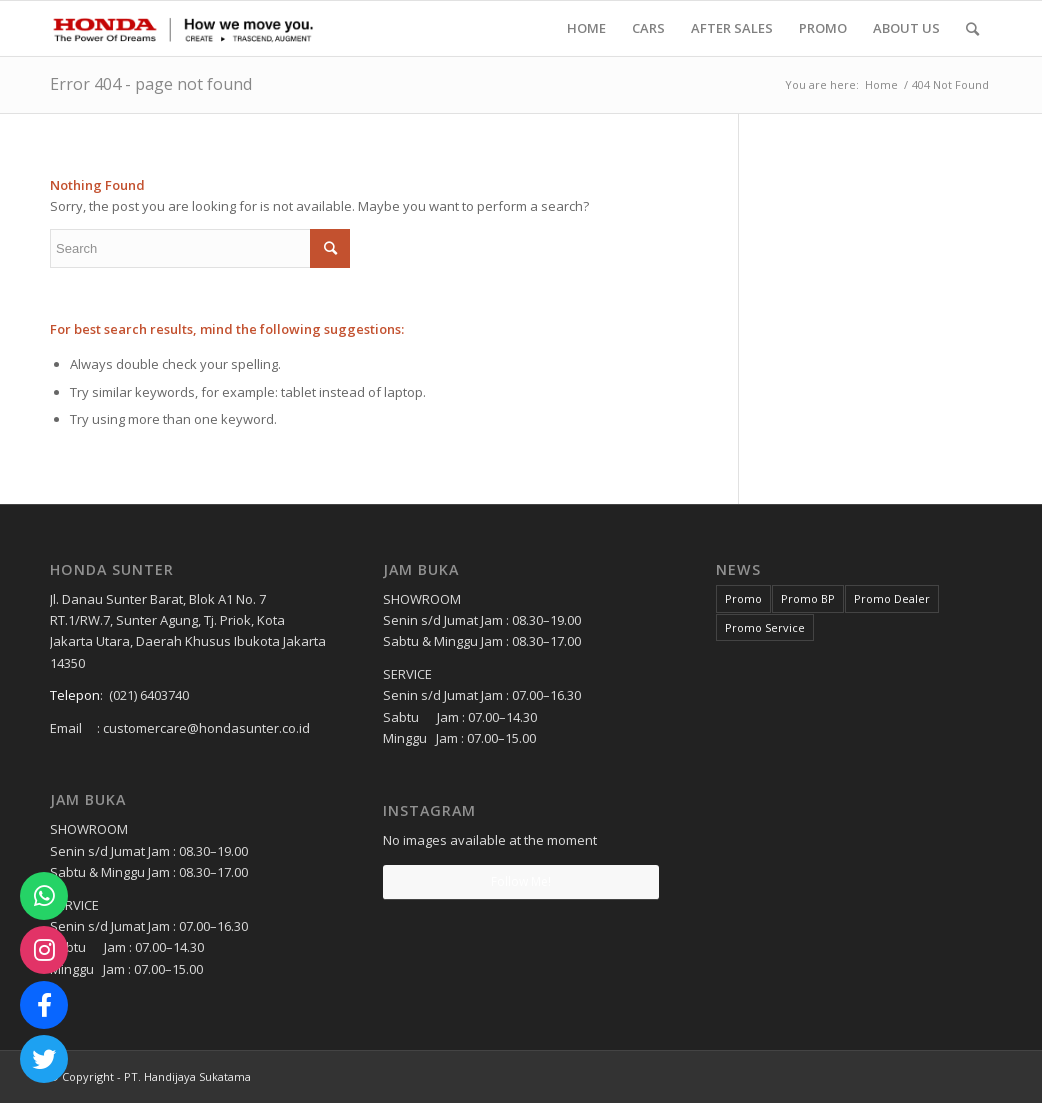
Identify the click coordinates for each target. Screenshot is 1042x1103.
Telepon (75, 695)
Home (881, 84)
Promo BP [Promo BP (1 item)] (808, 598)
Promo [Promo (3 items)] (743, 598)
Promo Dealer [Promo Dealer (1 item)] (892, 598)
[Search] (972, 28)
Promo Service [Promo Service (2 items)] (765, 627)
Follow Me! (521, 881)
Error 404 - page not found (151, 84)
